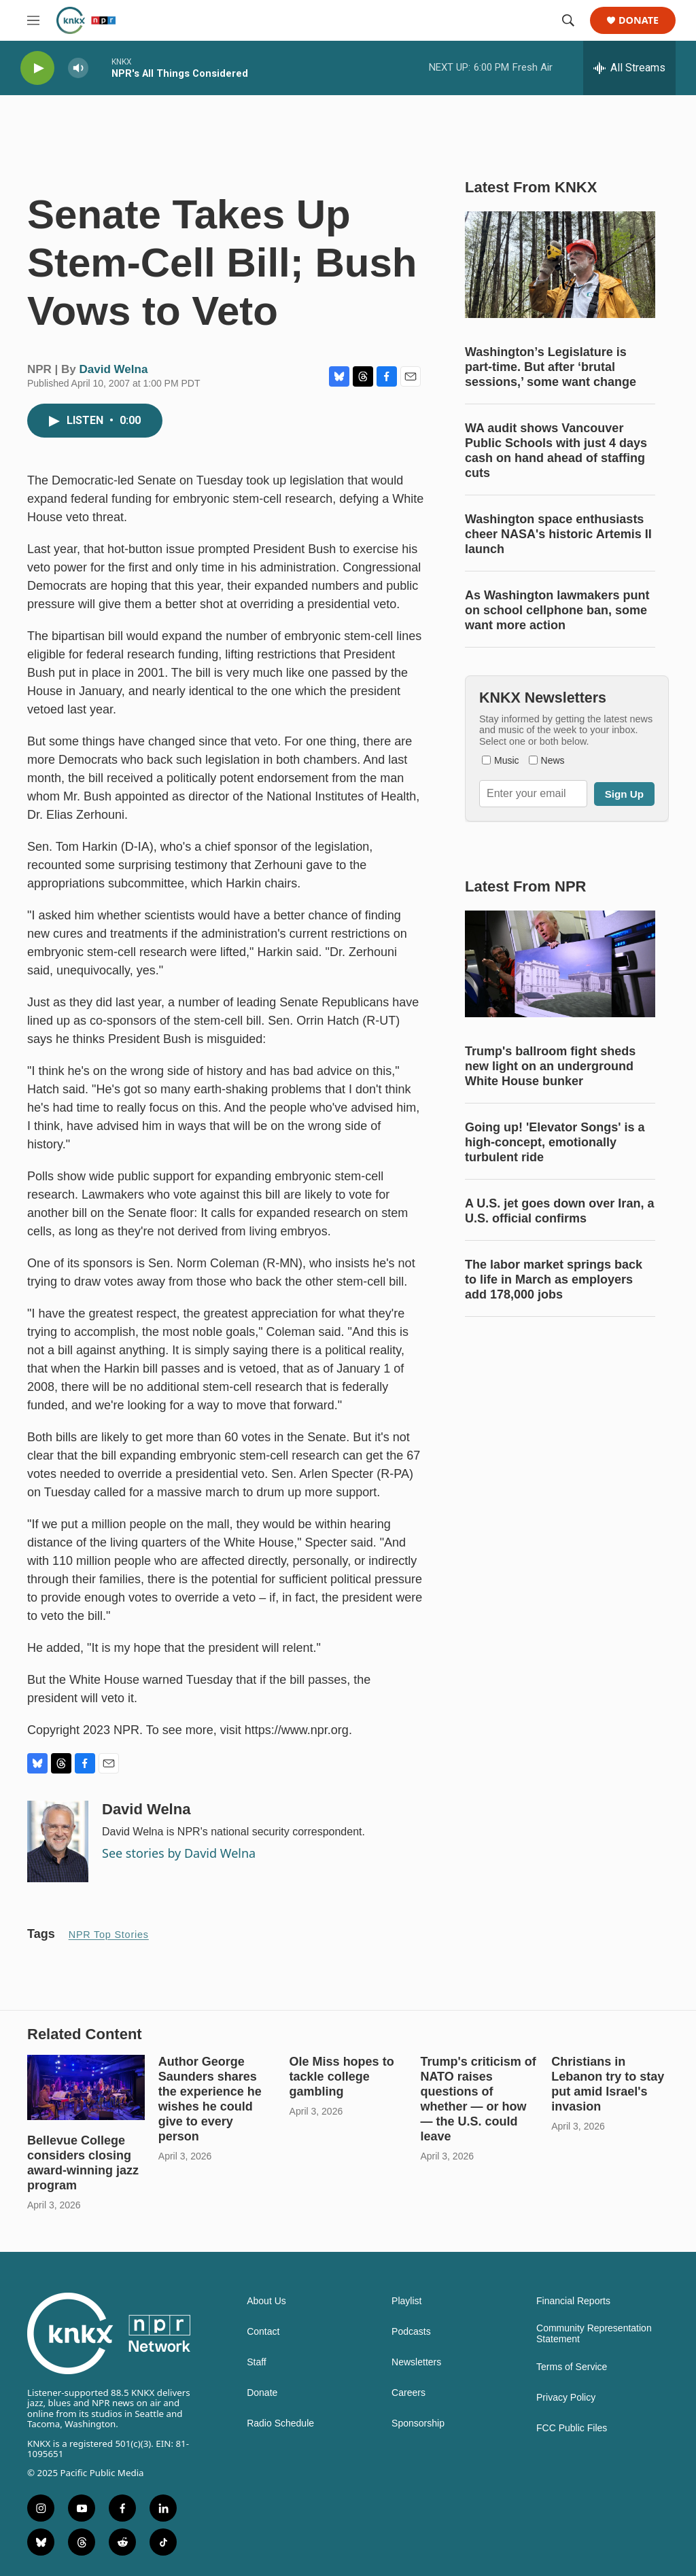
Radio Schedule (280, 2423)
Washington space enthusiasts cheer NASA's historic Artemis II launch (558, 534)
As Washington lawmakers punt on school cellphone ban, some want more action (557, 610)
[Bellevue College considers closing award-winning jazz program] (86, 2087)
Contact (263, 2332)
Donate (639, 21)
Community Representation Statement (594, 2333)
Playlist (406, 2301)
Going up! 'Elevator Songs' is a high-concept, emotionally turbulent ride (555, 1142)
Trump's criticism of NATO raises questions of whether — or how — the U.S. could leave (478, 2099)
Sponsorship (418, 2423)
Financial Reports (573, 2301)
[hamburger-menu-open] (33, 20)
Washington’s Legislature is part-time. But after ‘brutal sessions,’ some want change (550, 367)
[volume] (78, 68)
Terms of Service (571, 2367)
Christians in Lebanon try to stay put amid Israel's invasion (607, 2084)
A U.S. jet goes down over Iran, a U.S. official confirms (559, 1211)
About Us (266, 2301)
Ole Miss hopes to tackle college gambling (342, 2076)
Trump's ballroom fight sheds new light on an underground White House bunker (550, 1066)
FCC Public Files (571, 2428)
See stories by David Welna (179, 1853)
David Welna (114, 369)
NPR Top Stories (109, 1934)
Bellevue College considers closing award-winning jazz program (83, 2163)
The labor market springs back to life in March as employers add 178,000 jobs (553, 1279)
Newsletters (416, 2362)
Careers (408, 2393)
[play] (37, 68)
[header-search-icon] (568, 20)
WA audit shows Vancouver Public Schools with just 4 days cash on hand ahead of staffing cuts (556, 450)
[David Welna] (57, 1841)
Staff (256, 2362)
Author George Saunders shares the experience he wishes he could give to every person (210, 2099)
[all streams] (629, 68)
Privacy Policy (565, 2398)
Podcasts (411, 2332)
